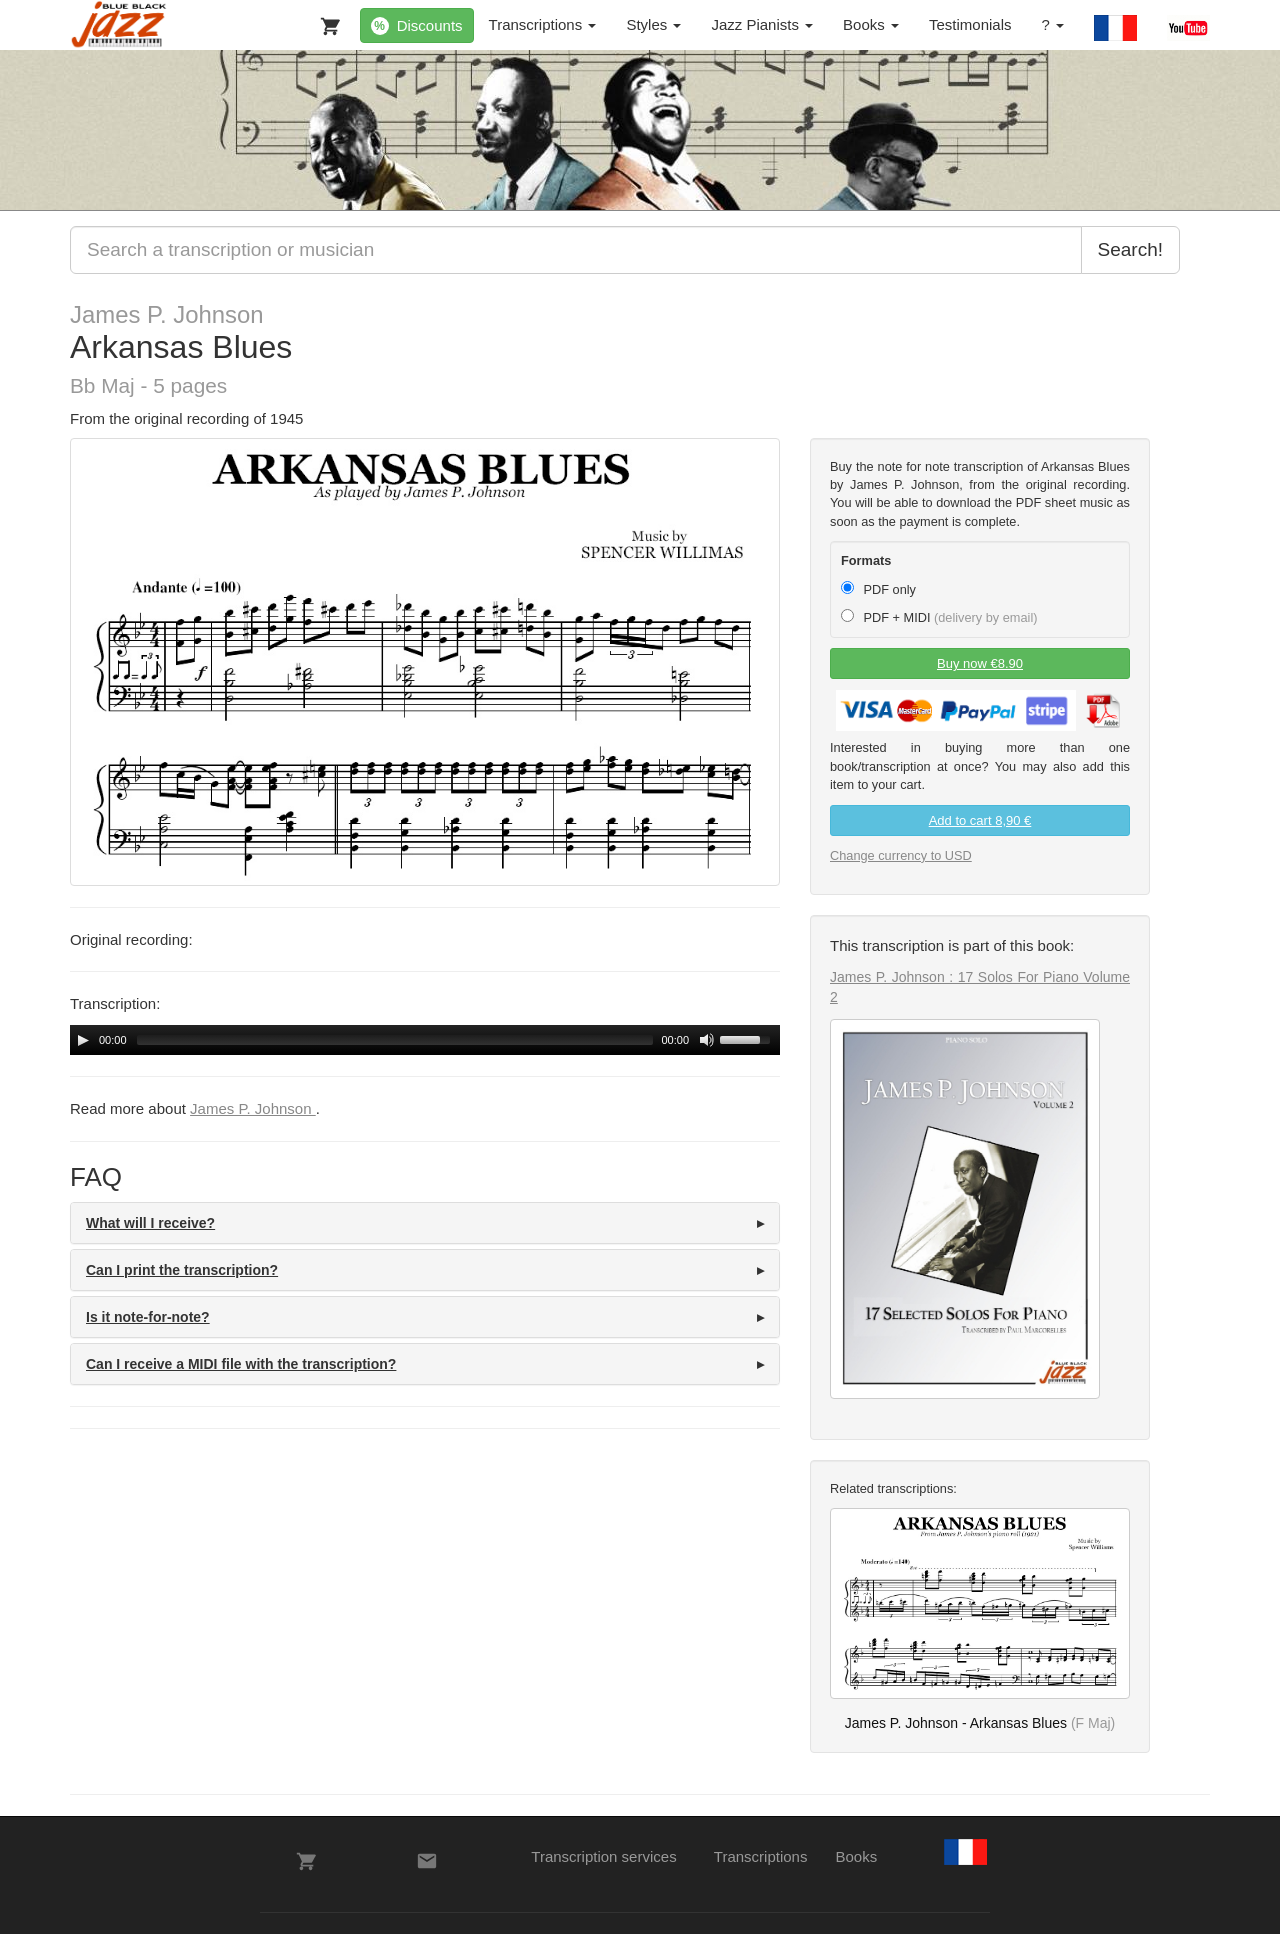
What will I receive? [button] (150, 1223)
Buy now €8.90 (980, 663)
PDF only (878, 589)
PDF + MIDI (939, 617)
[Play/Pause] (83, 1040)
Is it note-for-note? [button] (148, 1317)
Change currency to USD (901, 855)
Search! (1130, 249)
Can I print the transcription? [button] (182, 1270)
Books (871, 24)
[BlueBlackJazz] (119, 25)
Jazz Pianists (762, 24)
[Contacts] (427, 1861)
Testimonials (970, 24)
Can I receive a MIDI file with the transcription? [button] (241, 1364)
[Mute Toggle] (707, 1040)
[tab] (425, 1223)
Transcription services (603, 1856)
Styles (653, 24)
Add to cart (980, 820)
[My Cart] (326, 22)
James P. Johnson (167, 314)
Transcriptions (543, 24)
